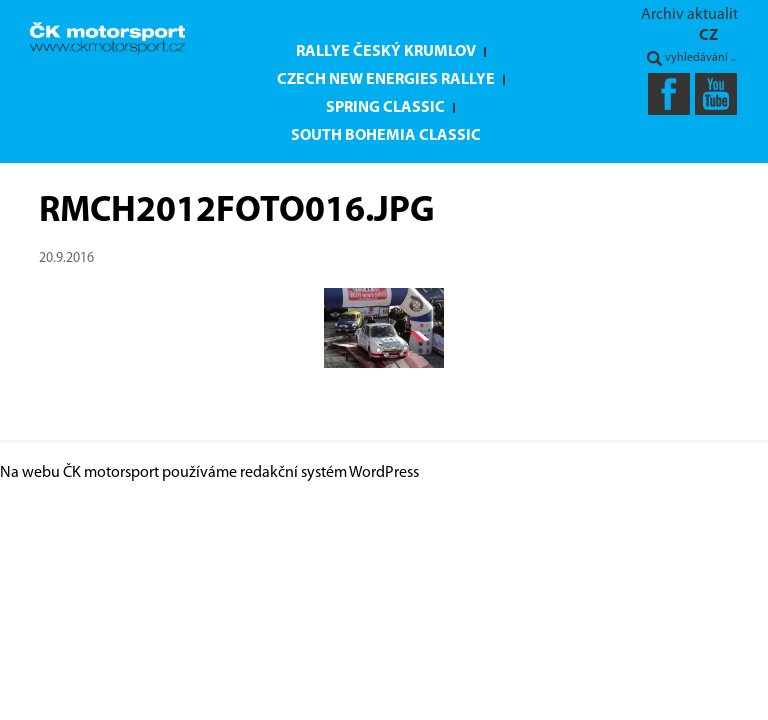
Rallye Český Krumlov (386, 52)
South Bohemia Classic (386, 136)
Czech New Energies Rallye (386, 80)
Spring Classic (385, 108)
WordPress (384, 473)
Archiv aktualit (689, 15)
